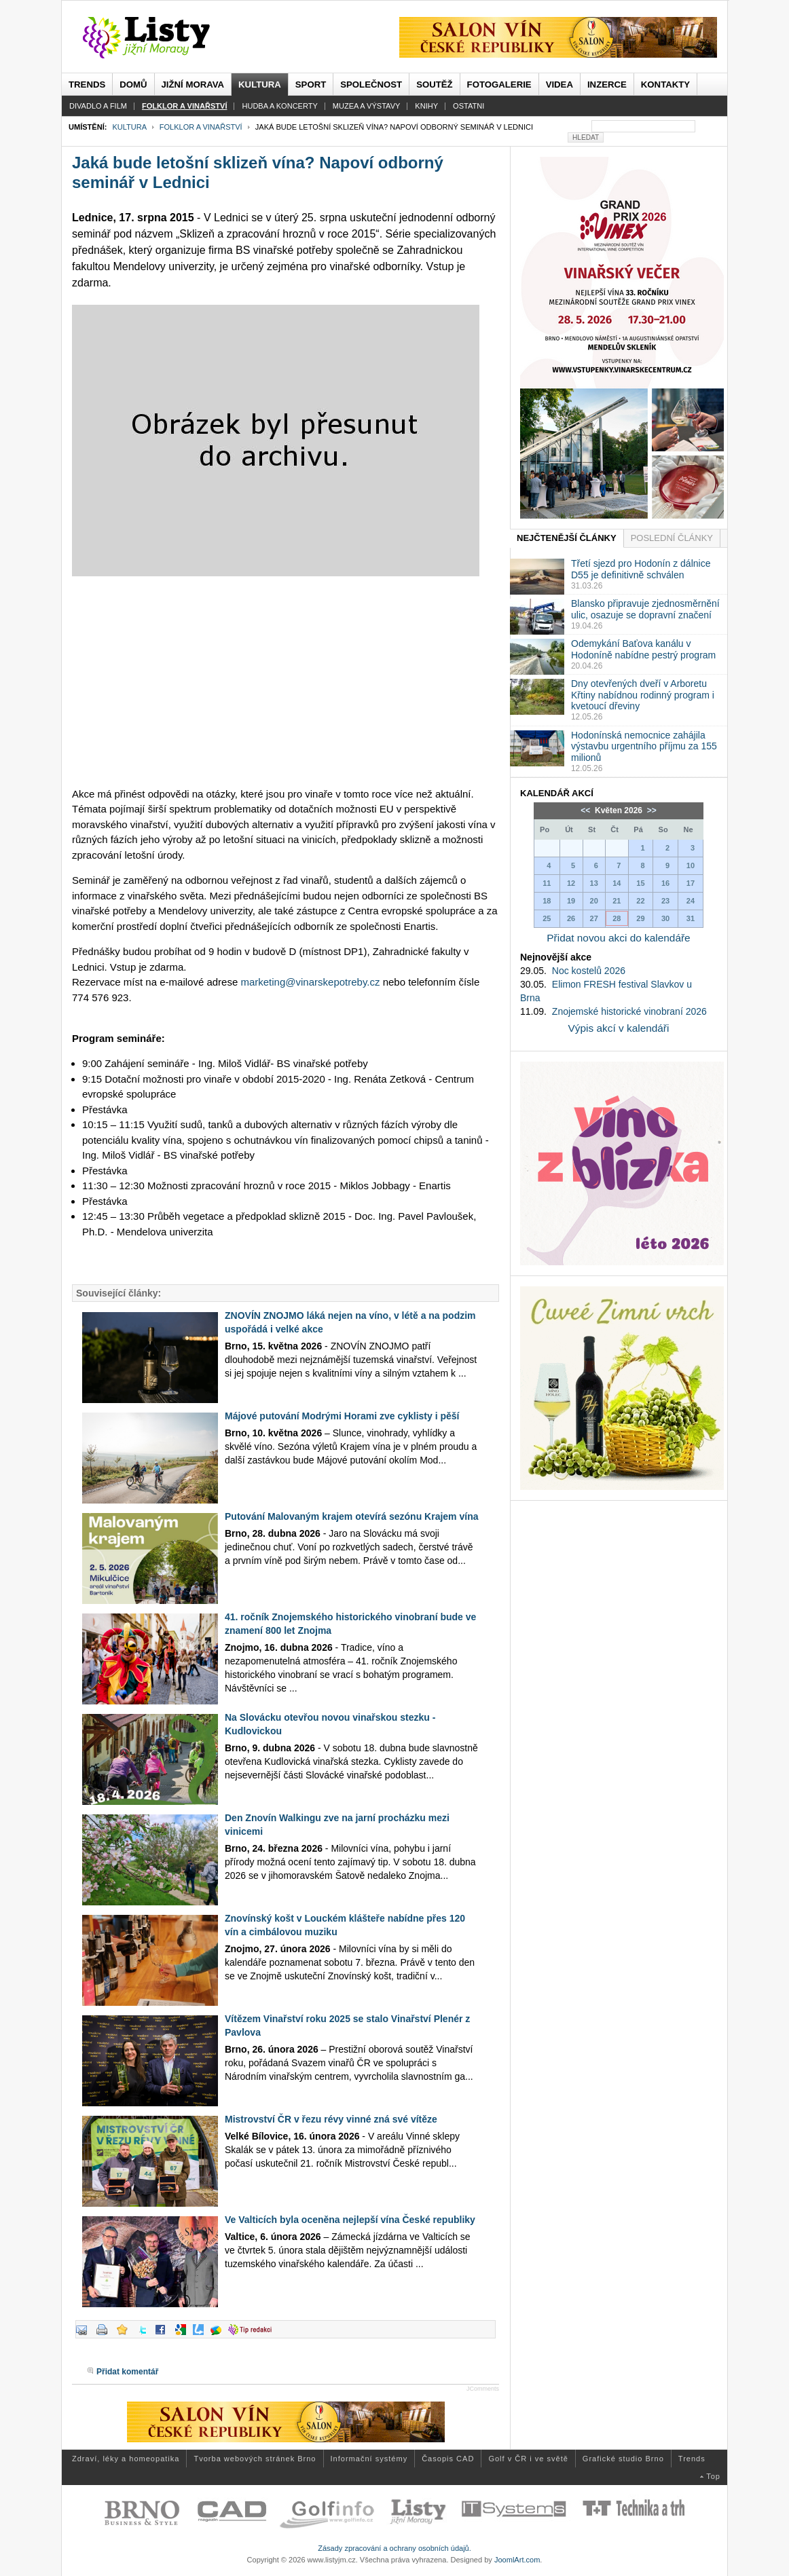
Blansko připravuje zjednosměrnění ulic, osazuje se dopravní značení (645, 609)
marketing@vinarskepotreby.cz (310, 982)
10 (690, 865)
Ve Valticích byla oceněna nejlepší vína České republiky (350, 2219)
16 (665, 883)
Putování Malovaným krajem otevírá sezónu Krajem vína (351, 1516)
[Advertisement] (285, 681)
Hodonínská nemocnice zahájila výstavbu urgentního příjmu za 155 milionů (644, 747)
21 (616, 901)
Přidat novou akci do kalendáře (618, 938)
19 (571, 901)
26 (571, 918)
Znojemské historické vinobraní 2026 (629, 1011)
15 (640, 883)
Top (713, 2476)
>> (650, 810)
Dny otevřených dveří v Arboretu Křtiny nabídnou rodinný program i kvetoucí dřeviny (642, 695)
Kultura (129, 127)
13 (594, 883)
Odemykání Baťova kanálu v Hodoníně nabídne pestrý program (643, 649)
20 (594, 901)
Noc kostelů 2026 (588, 970)
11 (547, 883)
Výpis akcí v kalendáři (618, 1028)
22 (640, 901)
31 (690, 918)
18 (547, 901)
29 (640, 918)
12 (571, 883)
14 (616, 883)
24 (690, 901)
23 (665, 901)
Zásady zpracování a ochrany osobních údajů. (394, 2548)
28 (616, 918)
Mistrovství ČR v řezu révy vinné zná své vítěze (331, 2119)
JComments (482, 2388)
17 (690, 883)
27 (594, 918)
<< (586, 810)
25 (547, 918)
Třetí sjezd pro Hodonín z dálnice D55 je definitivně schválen (640, 569)
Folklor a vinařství (201, 127)
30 (665, 918)
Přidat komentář (127, 2371)
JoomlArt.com (517, 2560)
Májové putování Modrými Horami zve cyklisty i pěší (342, 1416)
